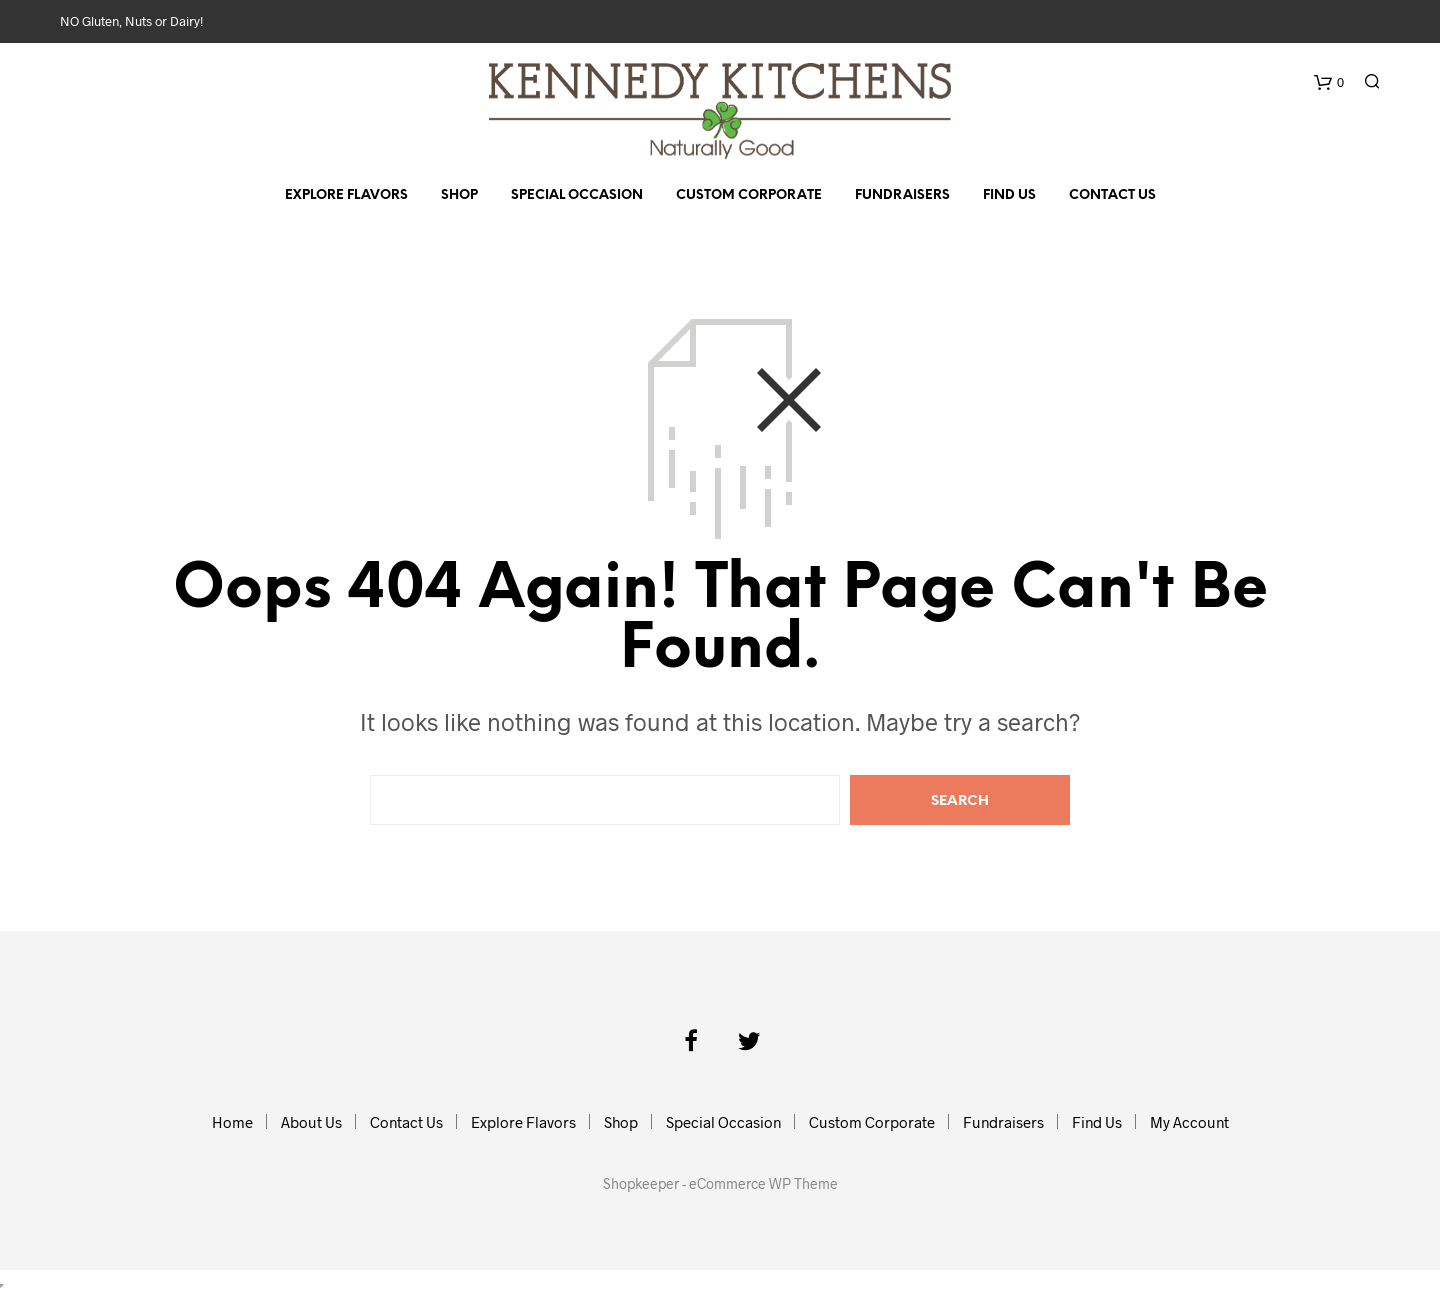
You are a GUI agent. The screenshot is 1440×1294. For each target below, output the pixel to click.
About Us (311, 1122)
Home (232, 1122)
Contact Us (1112, 195)
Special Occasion (577, 195)
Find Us (1009, 195)
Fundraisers (902, 195)
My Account (1189, 1122)
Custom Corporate (749, 195)
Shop (459, 195)
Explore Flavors (346, 195)
